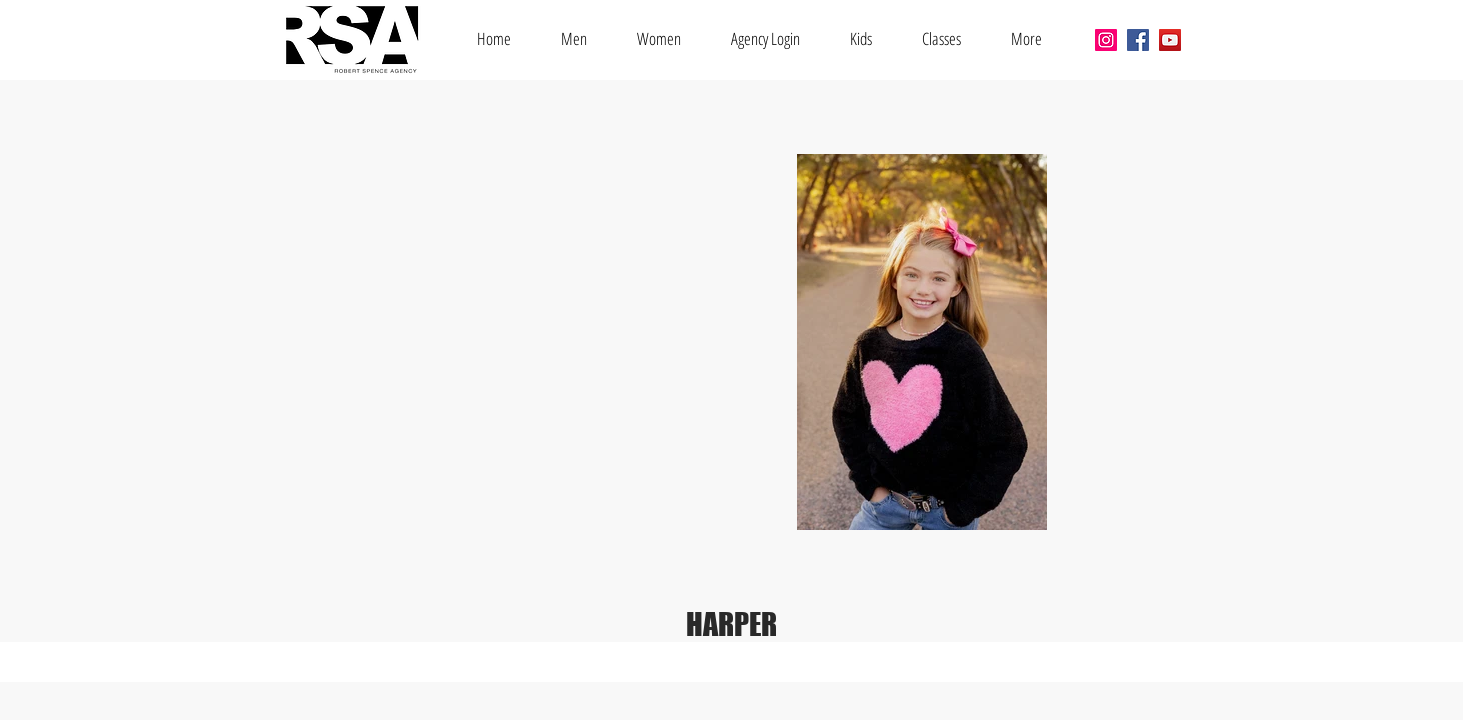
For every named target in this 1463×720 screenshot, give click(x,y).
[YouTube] (1170, 40)
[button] (941, 38)
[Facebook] (1138, 40)
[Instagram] (1106, 40)
